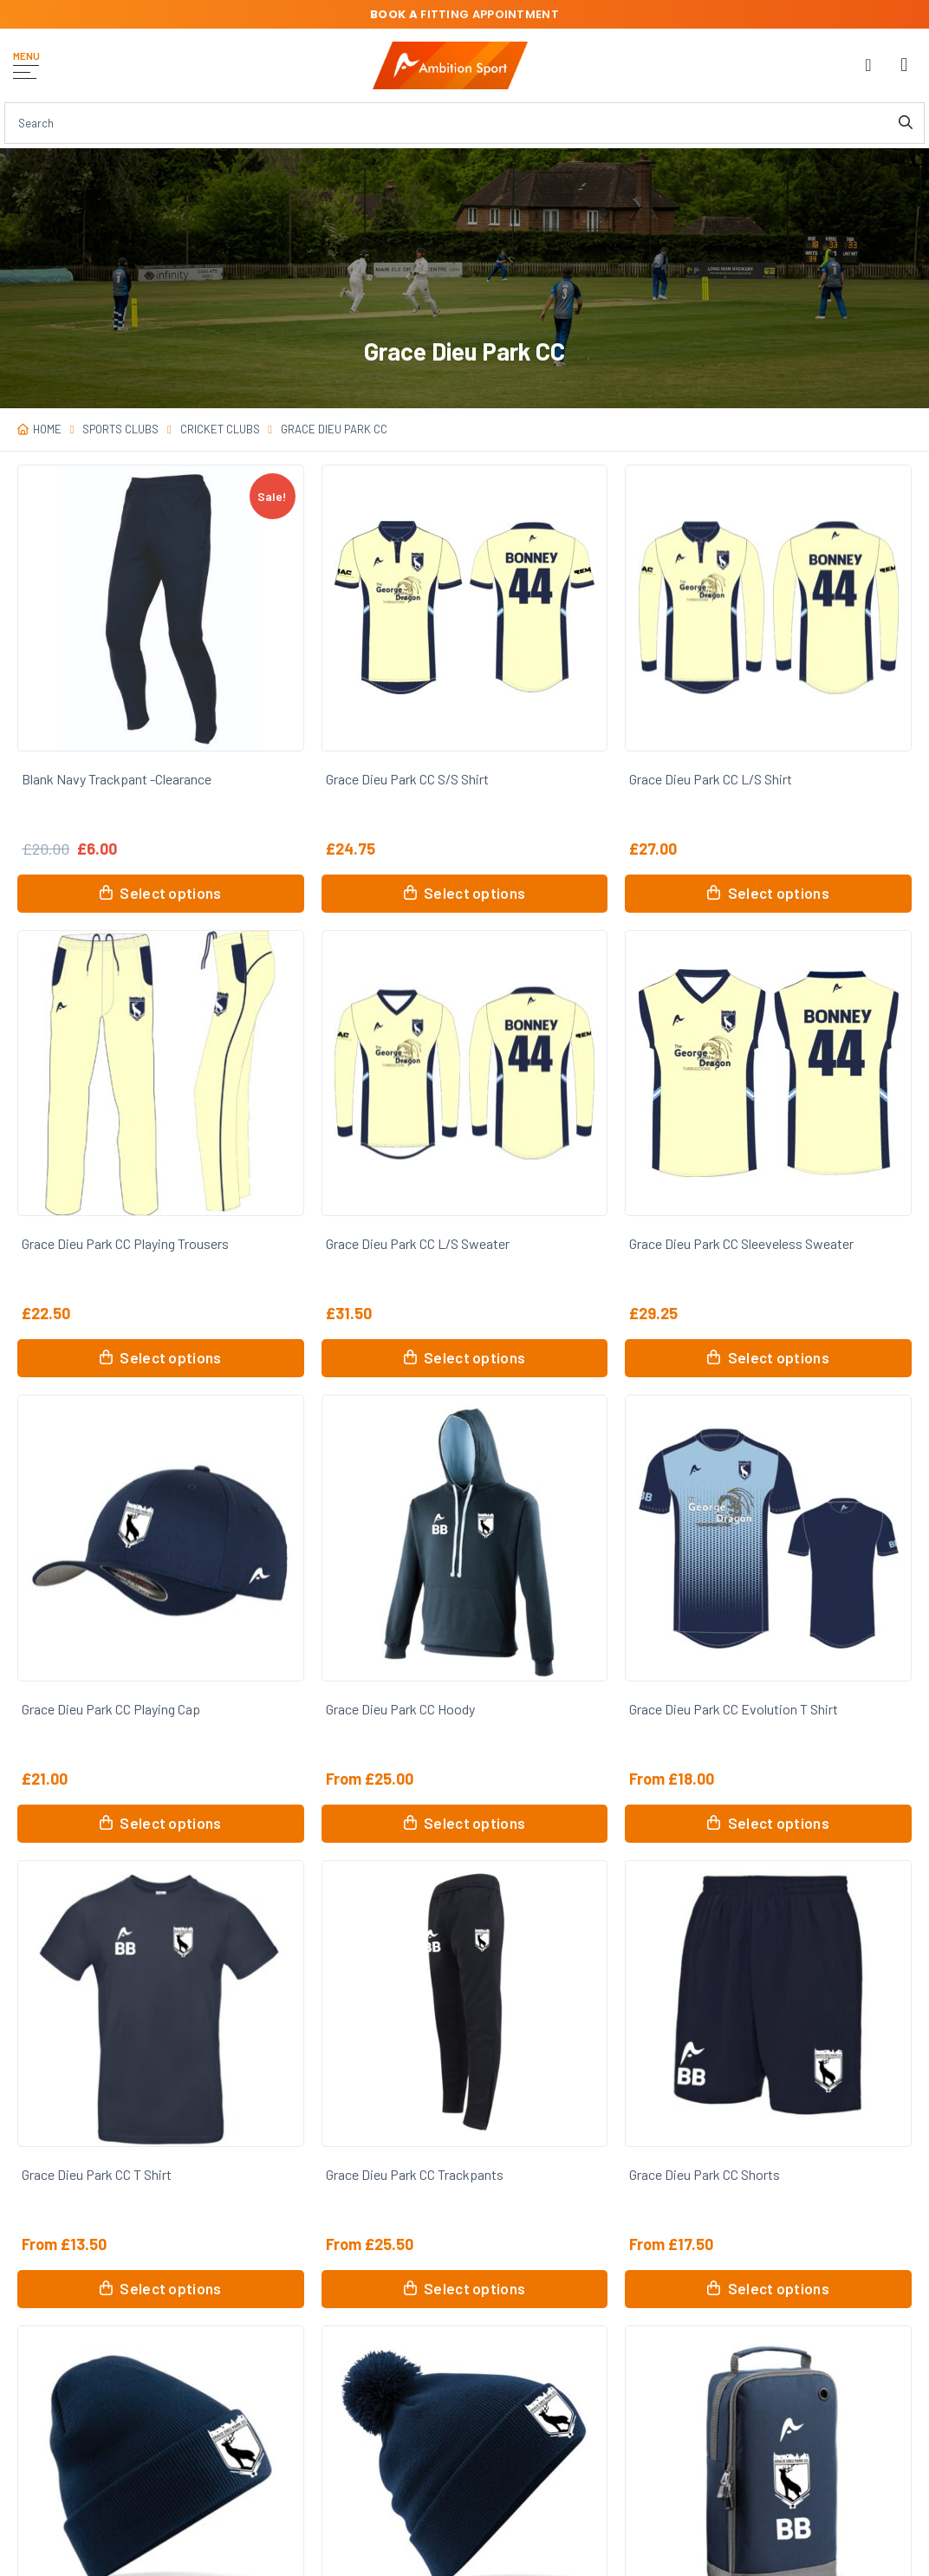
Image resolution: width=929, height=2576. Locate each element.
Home (47, 429)
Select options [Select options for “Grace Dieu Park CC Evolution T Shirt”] (778, 1822)
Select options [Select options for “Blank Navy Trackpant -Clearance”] (170, 892)
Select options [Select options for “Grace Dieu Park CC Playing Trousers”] (170, 1357)
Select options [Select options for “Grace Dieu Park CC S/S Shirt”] (474, 892)
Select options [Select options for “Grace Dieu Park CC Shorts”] (778, 2288)
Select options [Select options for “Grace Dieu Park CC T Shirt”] (170, 2288)
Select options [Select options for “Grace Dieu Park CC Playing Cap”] (170, 1822)
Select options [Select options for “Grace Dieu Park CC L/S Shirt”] (778, 892)
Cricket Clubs (220, 429)
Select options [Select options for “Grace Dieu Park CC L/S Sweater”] (474, 1357)
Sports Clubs (120, 429)
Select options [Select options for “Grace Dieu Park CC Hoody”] (474, 1822)
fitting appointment (464, 14)
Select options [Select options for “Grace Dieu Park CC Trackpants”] (474, 2288)
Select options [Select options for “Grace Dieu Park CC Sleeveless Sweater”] (778, 1357)
